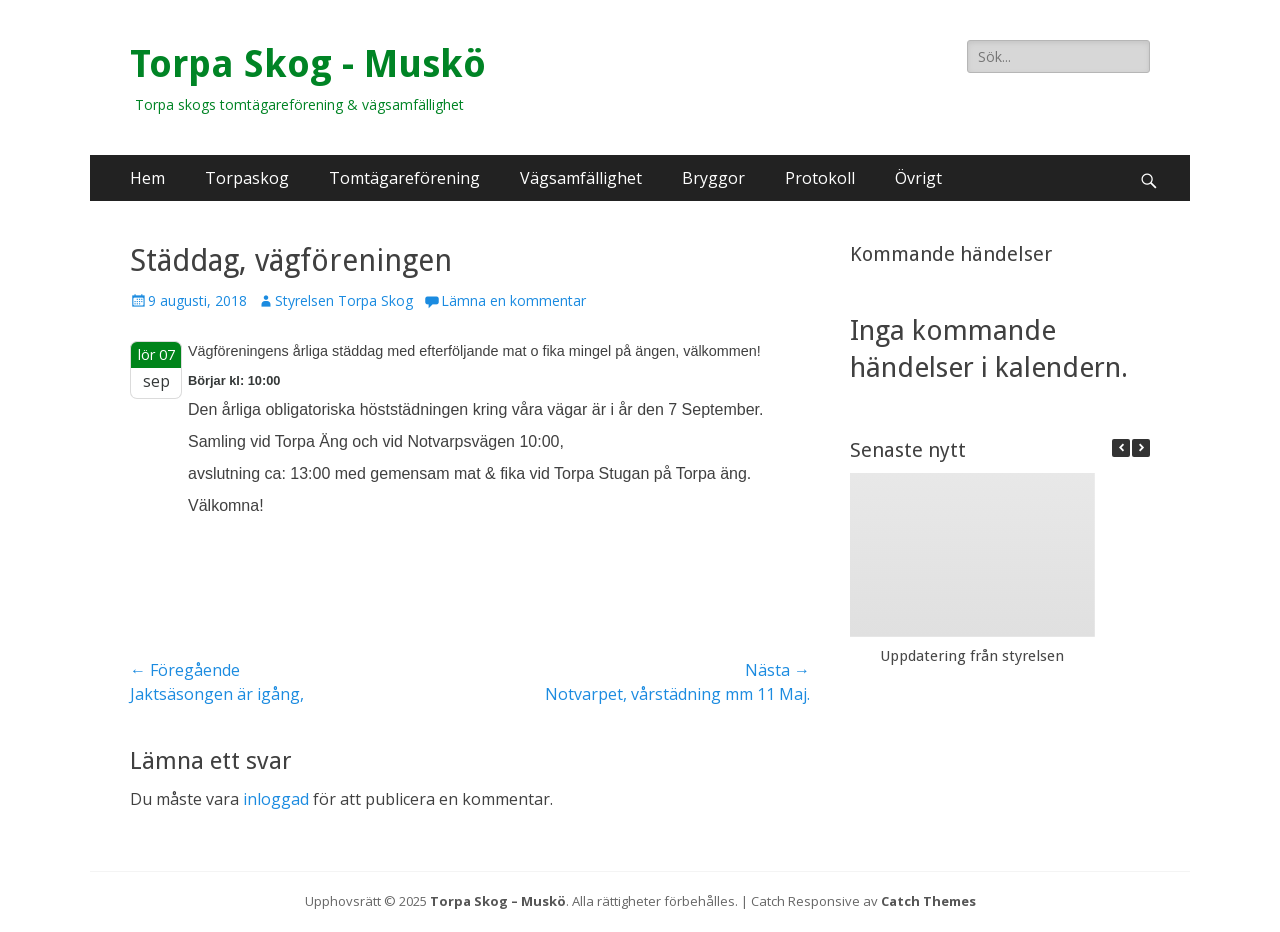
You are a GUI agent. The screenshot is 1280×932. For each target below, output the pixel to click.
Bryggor (713, 178)
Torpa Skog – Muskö (498, 901)
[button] (1141, 448)
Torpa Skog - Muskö (308, 64)
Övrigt (918, 178)
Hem (147, 178)
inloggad (276, 799)
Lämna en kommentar (513, 300)
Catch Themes (928, 901)
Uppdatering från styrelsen (972, 656)
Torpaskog (247, 178)
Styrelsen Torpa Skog (344, 300)
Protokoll (820, 178)
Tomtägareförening (404, 178)
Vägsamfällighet (581, 178)
